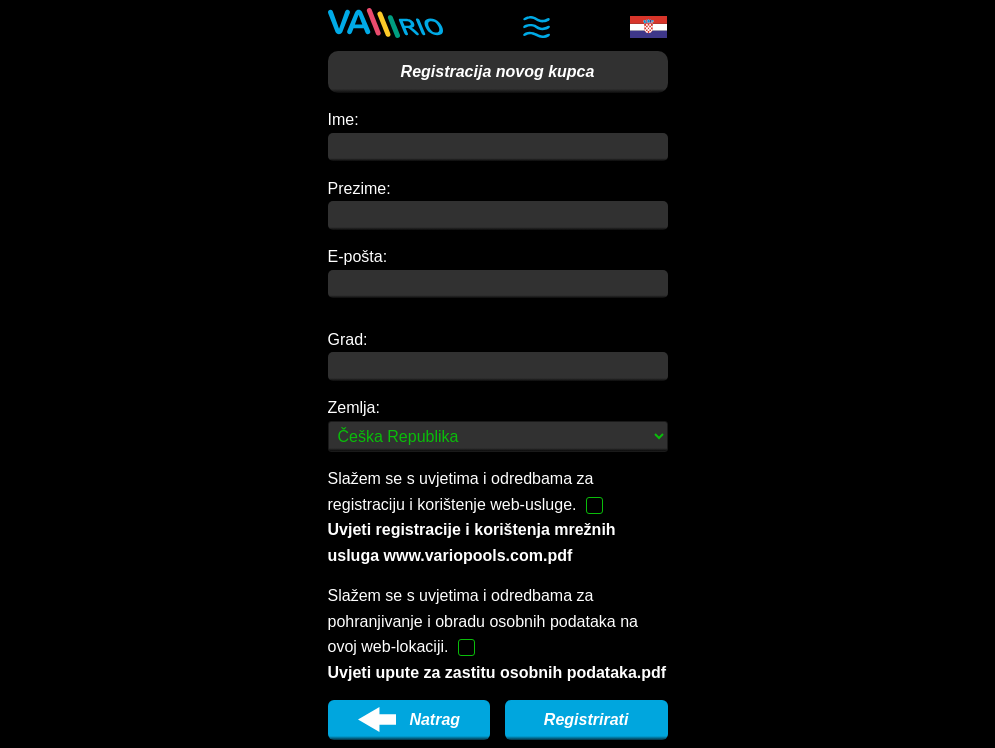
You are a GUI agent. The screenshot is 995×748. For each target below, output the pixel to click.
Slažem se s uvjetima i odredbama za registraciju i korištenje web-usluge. (472, 517)
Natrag (409, 719)
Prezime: (359, 188)
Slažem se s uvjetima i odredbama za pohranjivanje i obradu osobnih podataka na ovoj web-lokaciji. (497, 634)
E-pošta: (358, 256)
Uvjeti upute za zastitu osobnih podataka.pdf (497, 672)
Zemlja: (354, 407)
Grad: (348, 339)
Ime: (343, 119)
